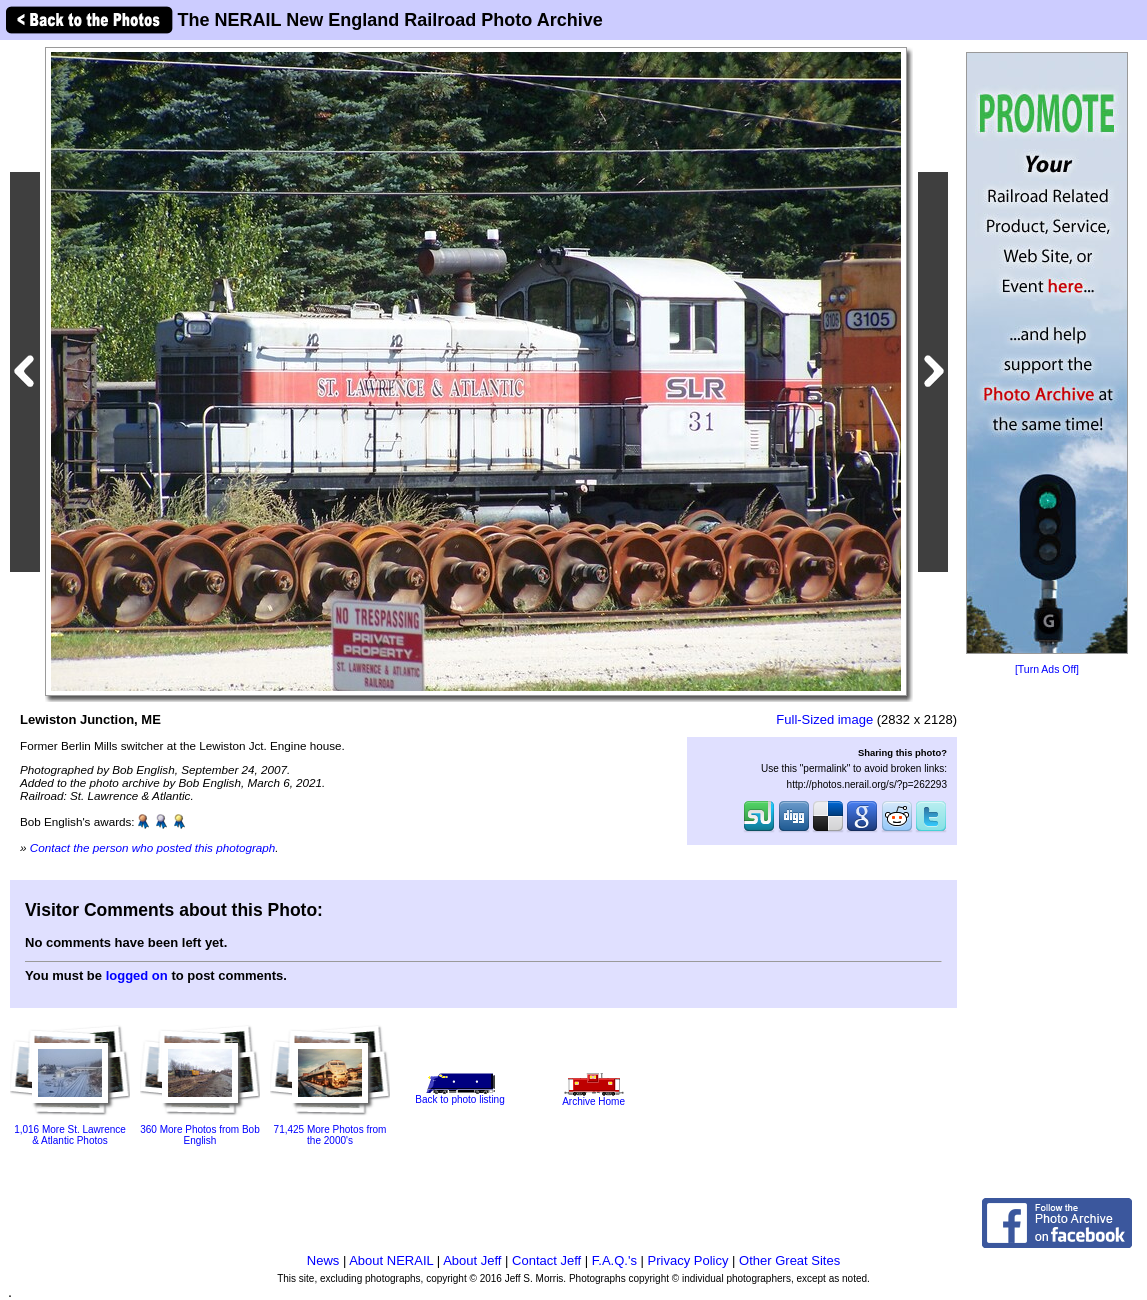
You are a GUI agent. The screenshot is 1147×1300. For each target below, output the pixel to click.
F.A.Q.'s (614, 1260)
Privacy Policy (688, 1260)
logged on (137, 975)
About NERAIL (391, 1260)
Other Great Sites (789, 1260)
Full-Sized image (824, 719)
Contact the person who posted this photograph (153, 847)
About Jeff (472, 1260)
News (323, 1260)
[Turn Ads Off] (1047, 669)
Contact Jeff (546, 1260)
